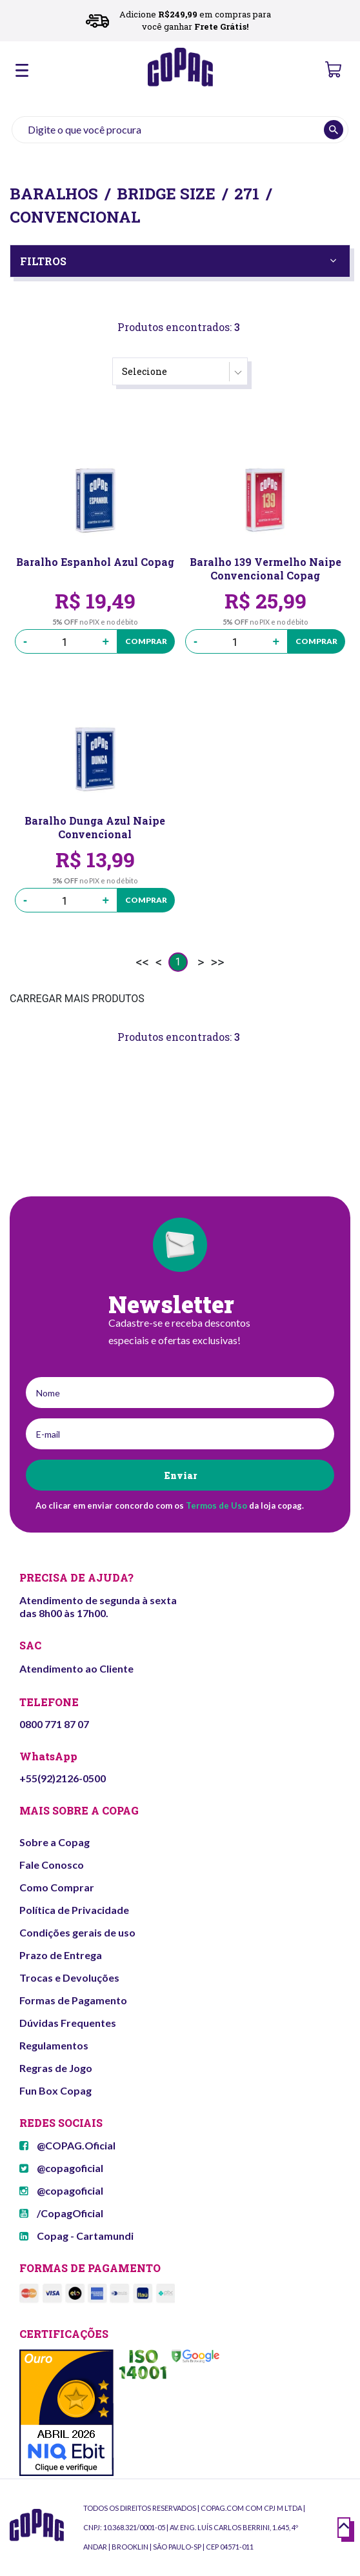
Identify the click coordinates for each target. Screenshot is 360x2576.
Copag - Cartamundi (76, 2235)
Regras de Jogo (55, 2068)
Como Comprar (56, 1887)
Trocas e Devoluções (69, 1977)
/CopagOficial (61, 2213)
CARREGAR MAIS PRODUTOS (77, 998)
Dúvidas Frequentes (67, 2023)
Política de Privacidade (74, 1910)
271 (246, 193)
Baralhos (54, 193)
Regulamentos (53, 2045)
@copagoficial (61, 2168)
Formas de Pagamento (73, 2000)
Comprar (146, 641)
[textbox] (180, 129)
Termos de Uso (216, 1505)
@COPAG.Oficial (67, 2145)
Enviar (180, 1475)
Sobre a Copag (54, 1842)
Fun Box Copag (55, 2090)
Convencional (75, 216)
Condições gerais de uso (77, 1932)
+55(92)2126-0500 (62, 1778)
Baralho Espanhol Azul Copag (95, 562)
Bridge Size (166, 193)
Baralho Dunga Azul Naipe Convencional (95, 827)
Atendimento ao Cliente (76, 1668)
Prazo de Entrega (60, 1955)
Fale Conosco (51, 1864)
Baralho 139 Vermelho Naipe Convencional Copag (265, 568)
